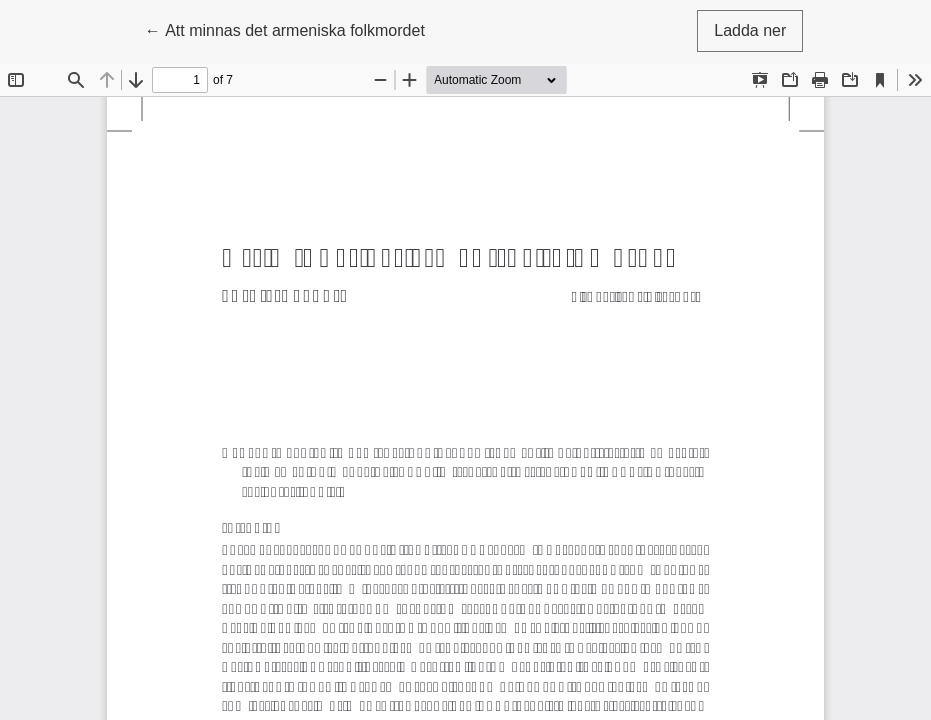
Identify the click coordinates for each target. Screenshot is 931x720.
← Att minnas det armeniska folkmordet (285, 28)
